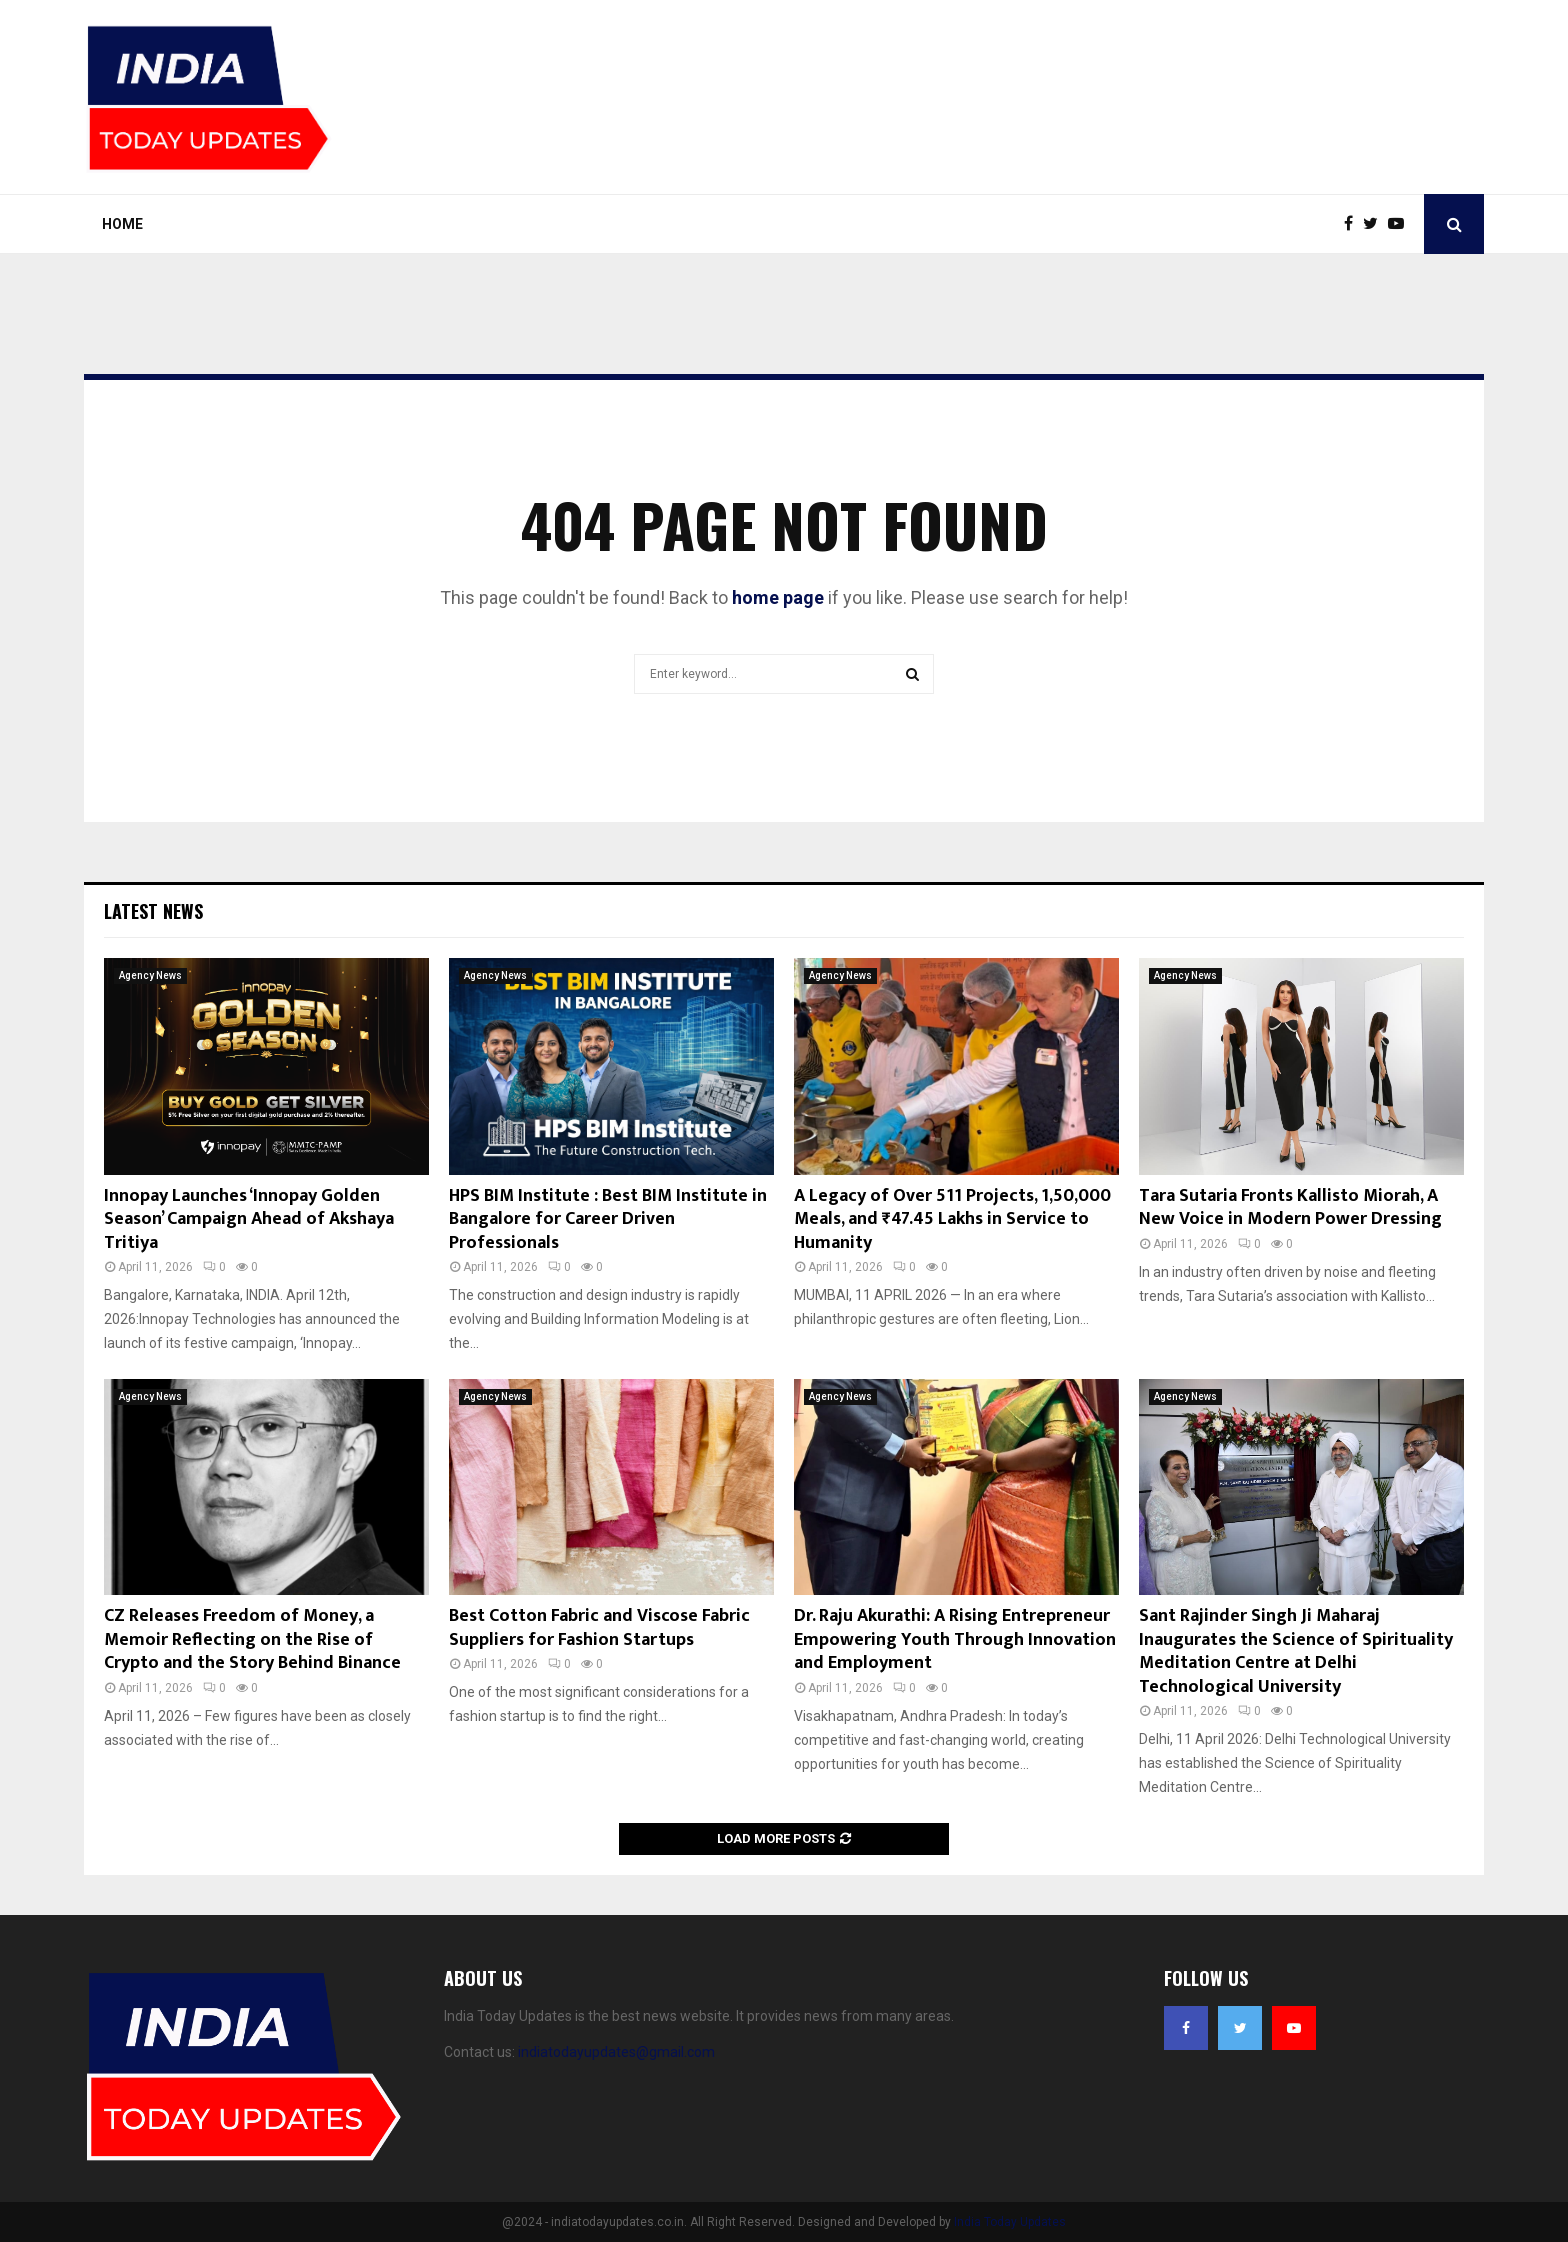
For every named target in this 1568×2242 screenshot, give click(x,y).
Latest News (153, 911)
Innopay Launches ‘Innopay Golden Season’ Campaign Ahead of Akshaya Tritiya (249, 1219)
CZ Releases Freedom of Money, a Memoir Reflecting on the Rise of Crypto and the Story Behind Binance (252, 1639)
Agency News (150, 975)
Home (122, 224)
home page (778, 597)
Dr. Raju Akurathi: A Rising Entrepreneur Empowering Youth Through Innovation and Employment (955, 1639)
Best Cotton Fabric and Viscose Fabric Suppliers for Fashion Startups (599, 1627)
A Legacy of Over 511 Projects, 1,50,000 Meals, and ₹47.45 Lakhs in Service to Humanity (952, 1219)
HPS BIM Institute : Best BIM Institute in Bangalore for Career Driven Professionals (608, 1219)
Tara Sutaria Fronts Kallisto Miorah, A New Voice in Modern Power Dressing (1290, 1207)
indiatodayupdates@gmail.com (616, 2052)
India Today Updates (1010, 2222)
